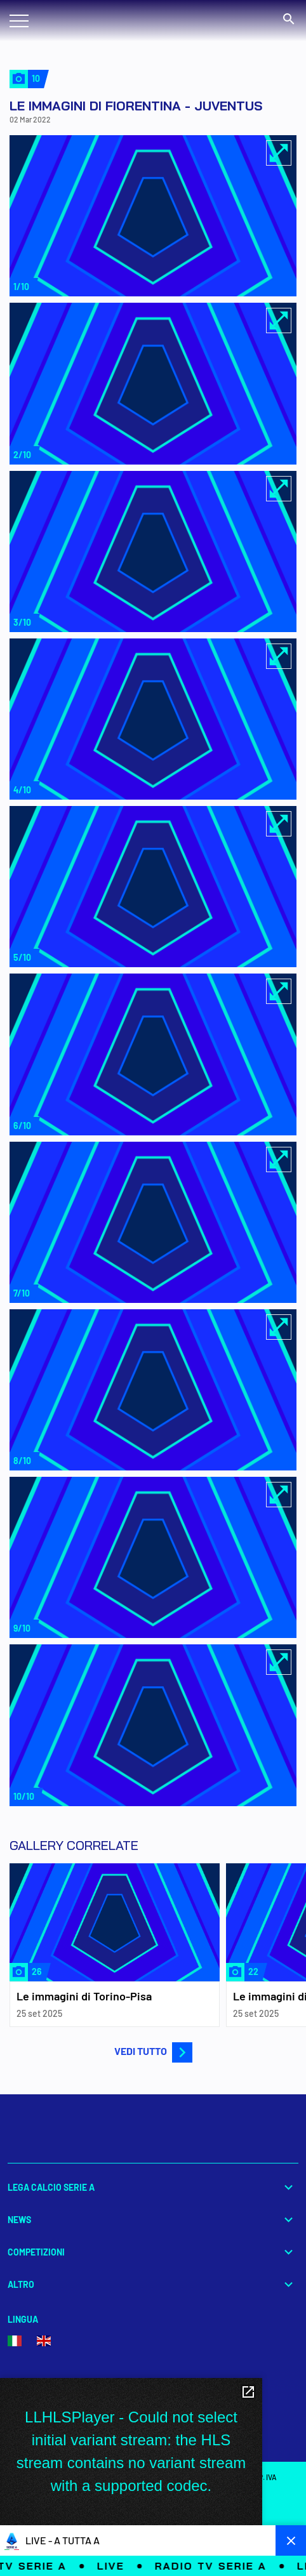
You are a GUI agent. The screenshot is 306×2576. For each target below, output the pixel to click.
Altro (153, 2284)
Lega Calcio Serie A (153, 2187)
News (153, 2220)
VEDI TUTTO (153, 2051)
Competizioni (153, 2252)
